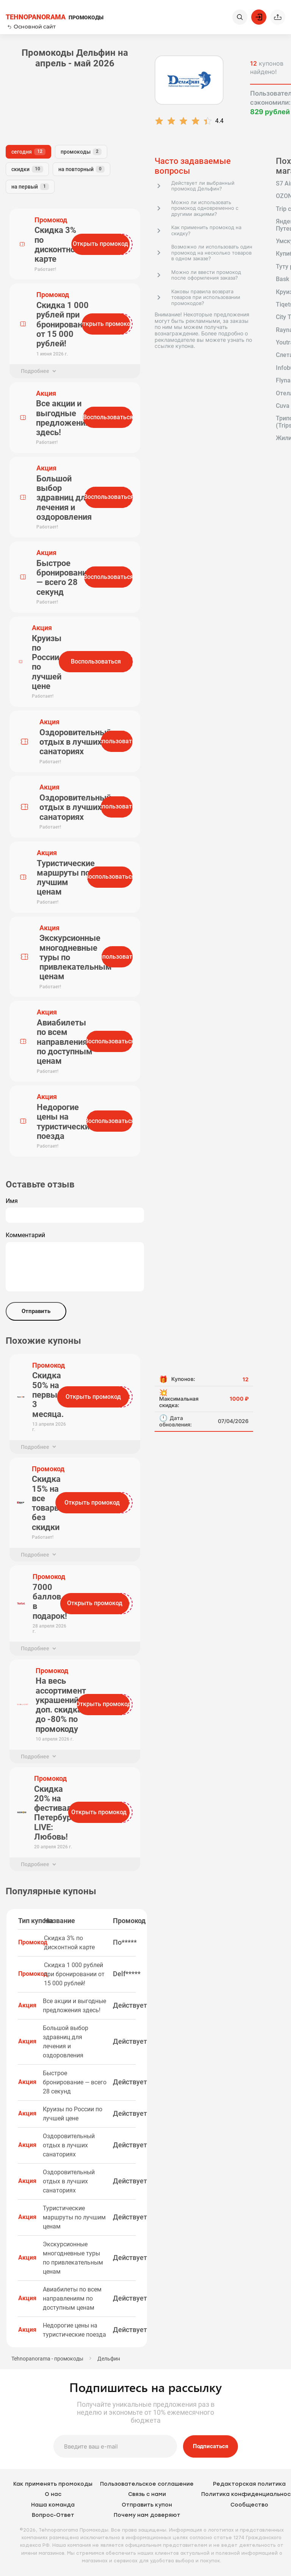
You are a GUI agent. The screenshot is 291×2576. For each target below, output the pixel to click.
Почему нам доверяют (147, 2515)
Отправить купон (147, 2505)
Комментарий (25, 1235)
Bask (282, 279)
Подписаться (210, 2446)
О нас (53, 2494)
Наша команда (53, 2505)
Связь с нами (147, 2494)
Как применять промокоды (52, 2484)
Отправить (36, 1311)
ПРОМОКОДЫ (54, 17)
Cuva (282, 406)
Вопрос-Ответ (53, 2515)
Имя (12, 1201)
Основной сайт (31, 26)
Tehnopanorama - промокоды (47, 2359)
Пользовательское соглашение (147, 2484)
